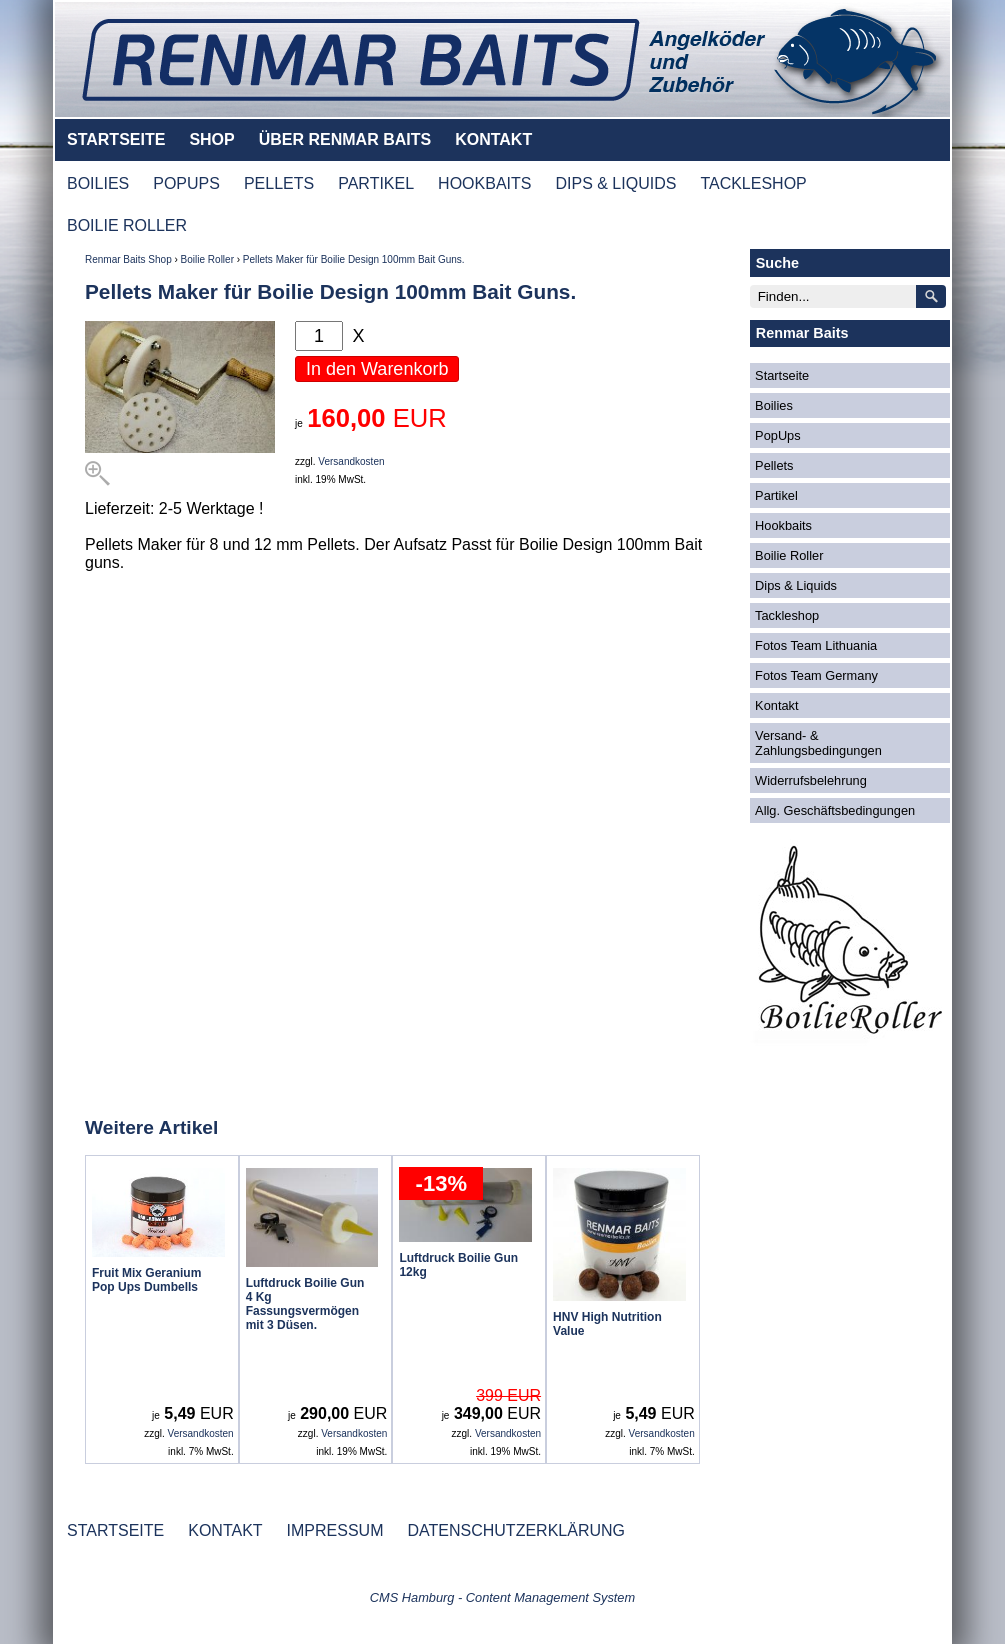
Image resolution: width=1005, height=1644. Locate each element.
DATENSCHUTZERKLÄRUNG (516, 1530)
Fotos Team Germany (816, 675)
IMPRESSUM (335, 1530)
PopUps (778, 435)
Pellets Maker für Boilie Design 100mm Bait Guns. (354, 259)
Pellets (774, 465)
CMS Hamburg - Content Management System (502, 1597)
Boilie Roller (207, 259)
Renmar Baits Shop (128, 259)
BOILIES (98, 183)
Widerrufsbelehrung (811, 780)
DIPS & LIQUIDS (615, 183)
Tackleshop (787, 615)
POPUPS (186, 183)
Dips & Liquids (796, 585)
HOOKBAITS (484, 183)
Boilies (774, 405)
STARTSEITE (116, 139)
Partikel (776, 495)
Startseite (782, 375)
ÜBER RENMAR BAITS (345, 139)
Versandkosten (351, 461)
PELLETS (279, 183)
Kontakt (776, 705)
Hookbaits (783, 525)
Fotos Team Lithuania (816, 645)
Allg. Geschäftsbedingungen (835, 810)
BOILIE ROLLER (127, 225)
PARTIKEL (376, 183)
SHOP (211, 139)
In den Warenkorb (377, 369)
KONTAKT (493, 139)
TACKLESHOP (753, 183)
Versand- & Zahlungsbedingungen (818, 743)
